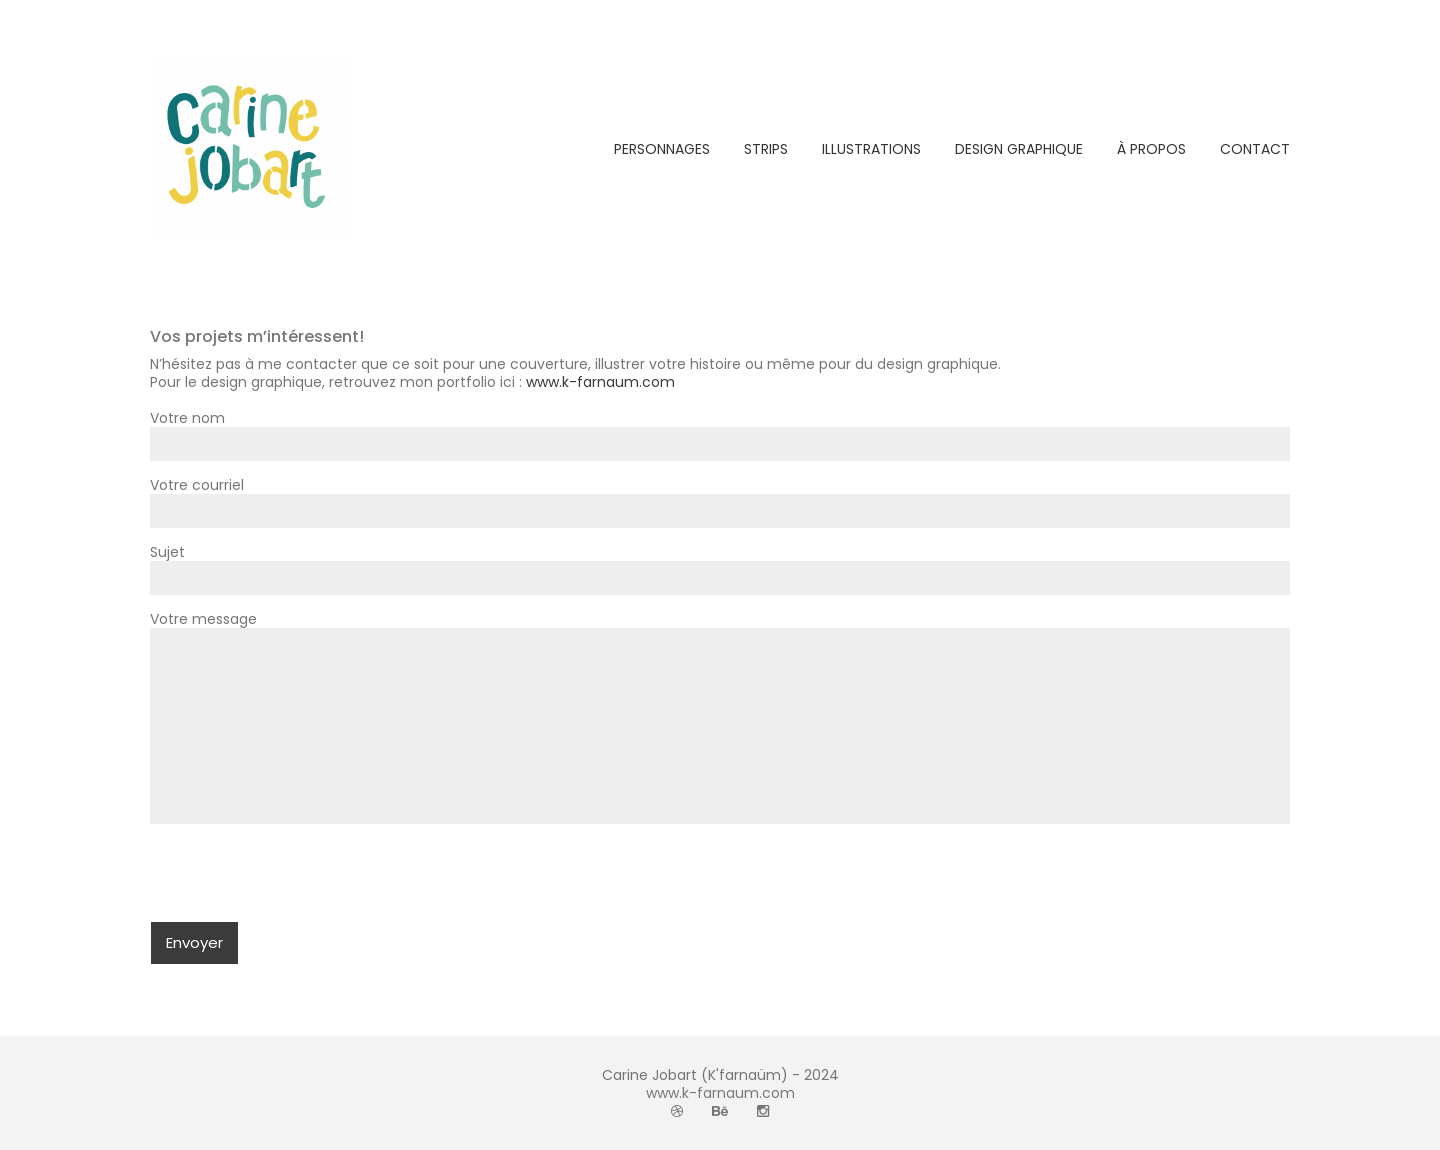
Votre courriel (720, 498)
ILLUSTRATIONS (871, 149)
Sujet (720, 565)
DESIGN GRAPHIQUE (1019, 149)
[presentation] (302, 882)
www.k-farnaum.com (600, 382)
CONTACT (1255, 149)
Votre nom (720, 431)
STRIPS (766, 149)
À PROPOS (1151, 149)
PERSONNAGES (662, 149)
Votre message (720, 719)
